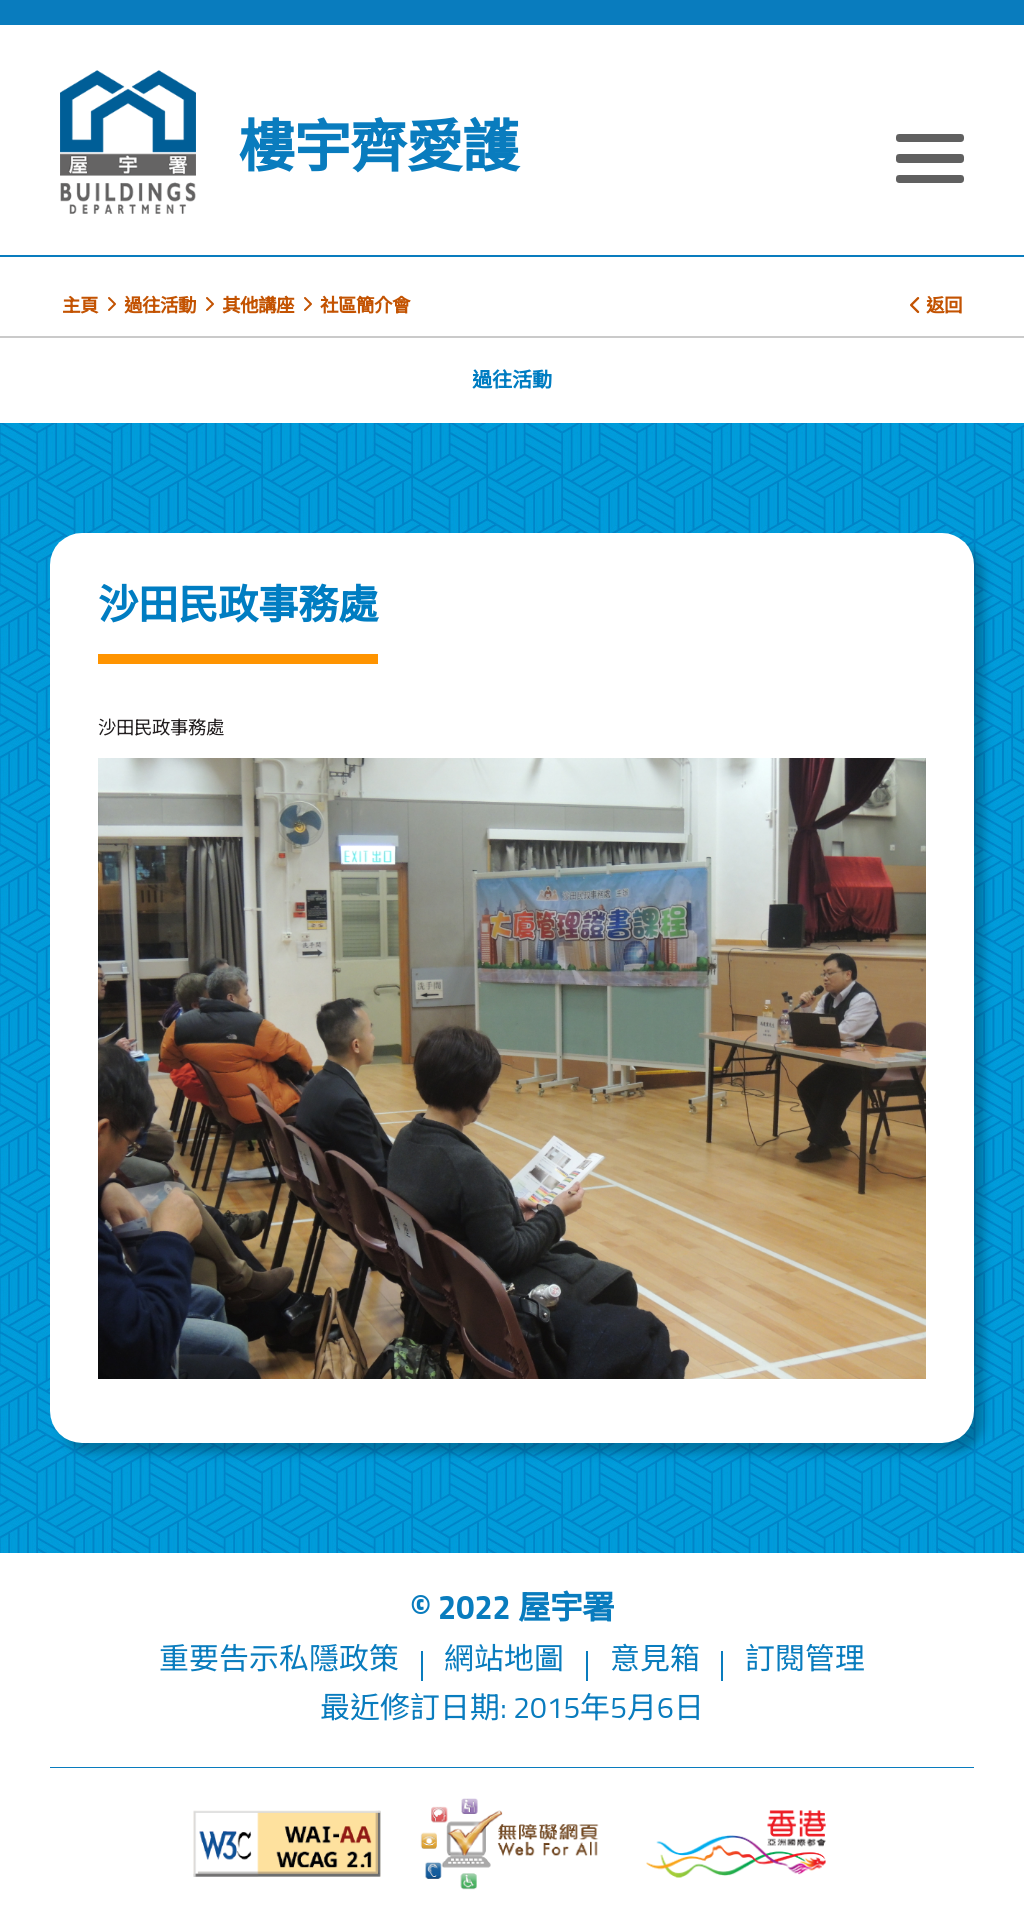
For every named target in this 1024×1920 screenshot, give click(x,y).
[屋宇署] (128, 142)
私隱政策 (339, 1658)
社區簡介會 (365, 305)
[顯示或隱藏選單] (930, 161)
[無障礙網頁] (511, 1844)
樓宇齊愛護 (378, 146)
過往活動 (160, 305)
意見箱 (655, 1658)
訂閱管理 (805, 1658)
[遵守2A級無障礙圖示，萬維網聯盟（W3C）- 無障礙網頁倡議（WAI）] (287, 1844)
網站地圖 (504, 1658)
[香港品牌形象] (736, 1844)
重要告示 (219, 1658)
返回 (936, 305)
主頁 (80, 305)
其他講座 (258, 305)
